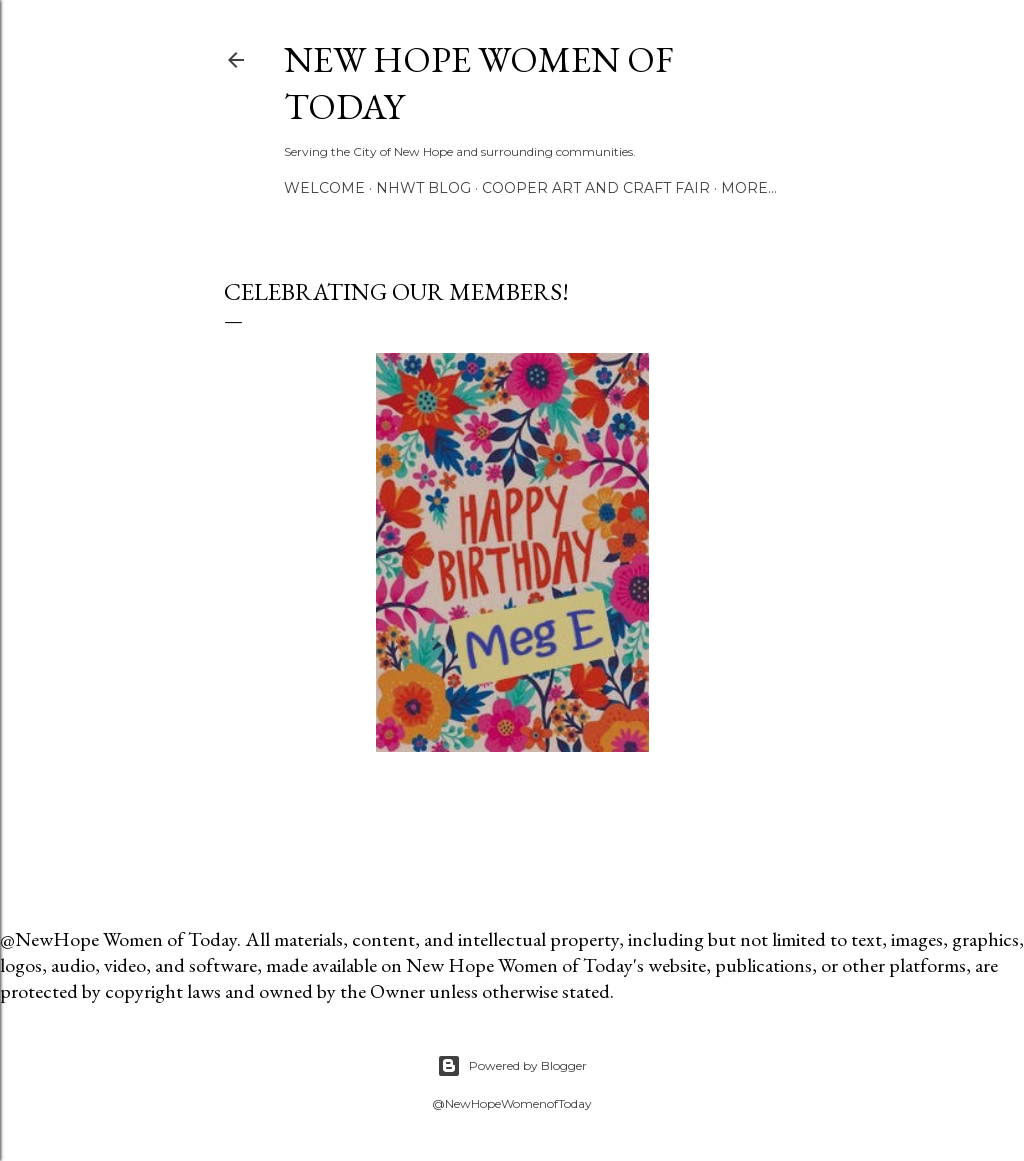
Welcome (324, 188)
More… (749, 188)
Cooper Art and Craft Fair (596, 188)
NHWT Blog (423, 188)
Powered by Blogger (512, 1066)
